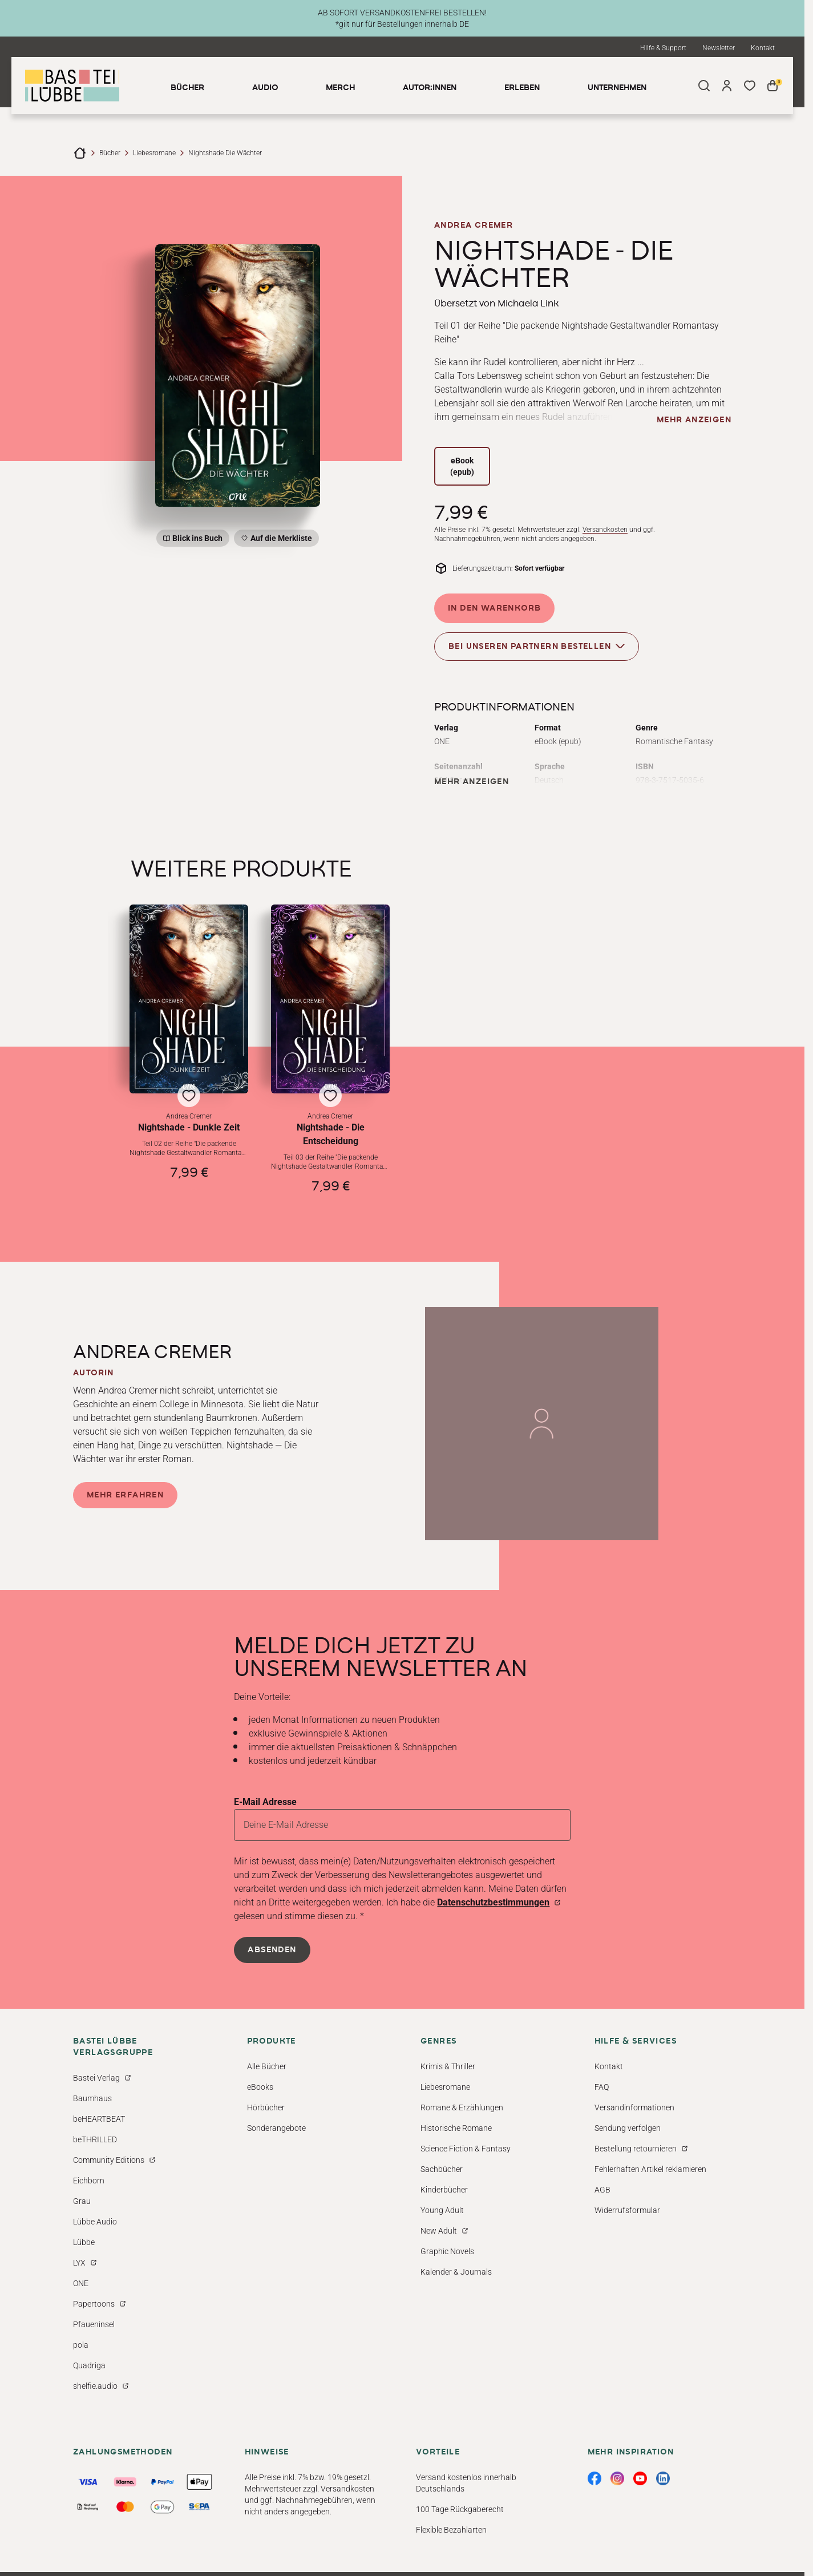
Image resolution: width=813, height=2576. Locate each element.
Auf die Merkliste (279, 540)
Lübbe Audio (95, 2221)
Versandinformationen (634, 2107)
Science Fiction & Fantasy (465, 2148)
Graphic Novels (447, 2251)
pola (80, 2344)
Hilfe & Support (663, 48)
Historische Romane (456, 2128)
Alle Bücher (266, 2066)
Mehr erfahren (125, 1495)
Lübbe (84, 2242)
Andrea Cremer (473, 225)
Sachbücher (441, 2169)
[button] (189, 1049)
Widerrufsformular (627, 2210)
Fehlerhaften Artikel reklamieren (650, 2169)
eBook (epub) (462, 466)
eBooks (260, 2087)
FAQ (601, 2087)
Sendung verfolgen (627, 2128)
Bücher (109, 153)
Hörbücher (266, 2107)
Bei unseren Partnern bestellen (536, 646)
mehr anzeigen (694, 420)
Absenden (272, 1950)
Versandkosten (605, 530)
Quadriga (89, 2365)
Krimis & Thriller (447, 2066)
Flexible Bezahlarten (451, 2529)
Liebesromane (154, 153)
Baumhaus (92, 2098)
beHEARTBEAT (99, 2118)
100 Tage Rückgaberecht (460, 2509)
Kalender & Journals (456, 2271)
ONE (80, 2283)
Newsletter (718, 48)
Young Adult (442, 2210)
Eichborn (88, 2180)
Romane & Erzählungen (461, 2107)
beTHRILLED (95, 2139)
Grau (82, 2201)
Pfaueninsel (94, 2324)
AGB (602, 2189)
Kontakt (763, 48)
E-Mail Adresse (265, 1801)
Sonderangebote (276, 2128)
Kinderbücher (444, 2189)
